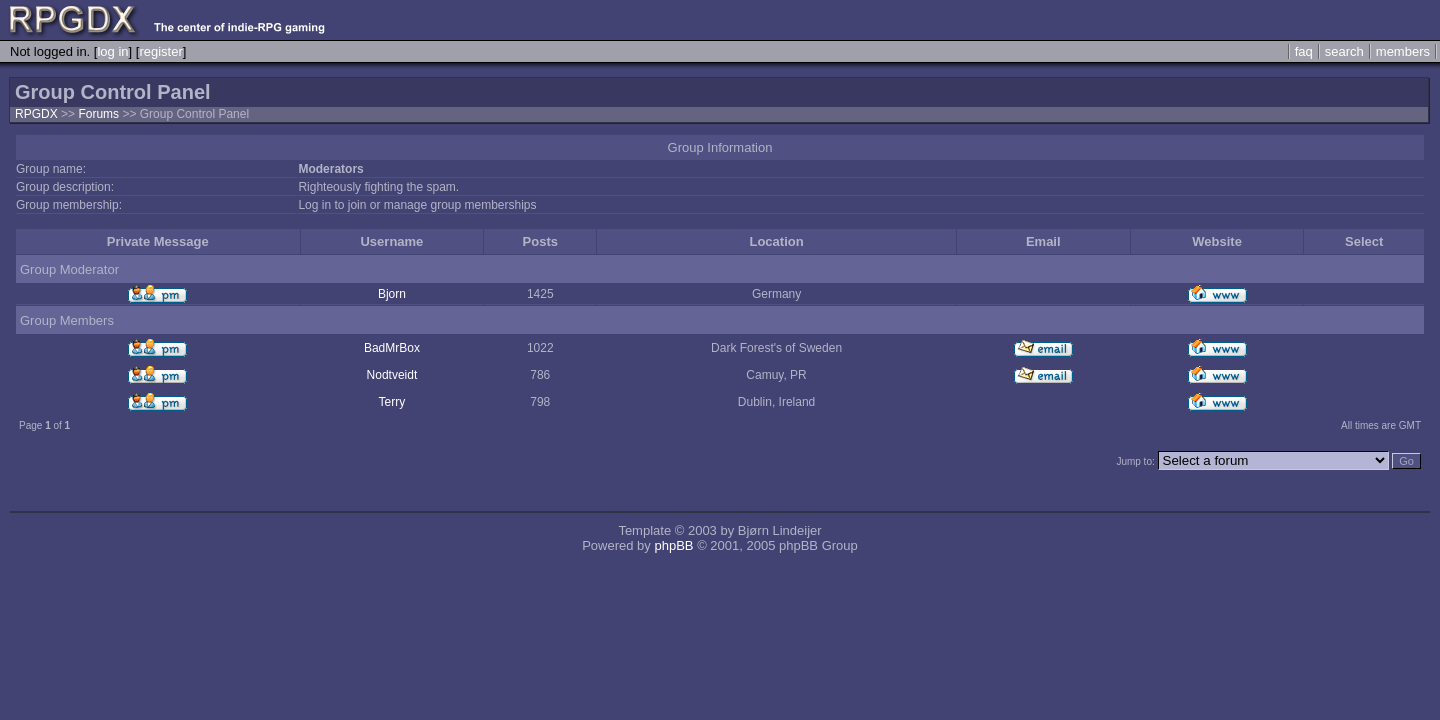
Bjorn (392, 294)
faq (1304, 51)
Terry (392, 402)
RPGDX (36, 114)
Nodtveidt (392, 375)
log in (112, 51)
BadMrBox (392, 348)
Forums (98, 114)
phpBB (673, 545)
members (1403, 51)
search (1344, 51)
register (160, 51)
